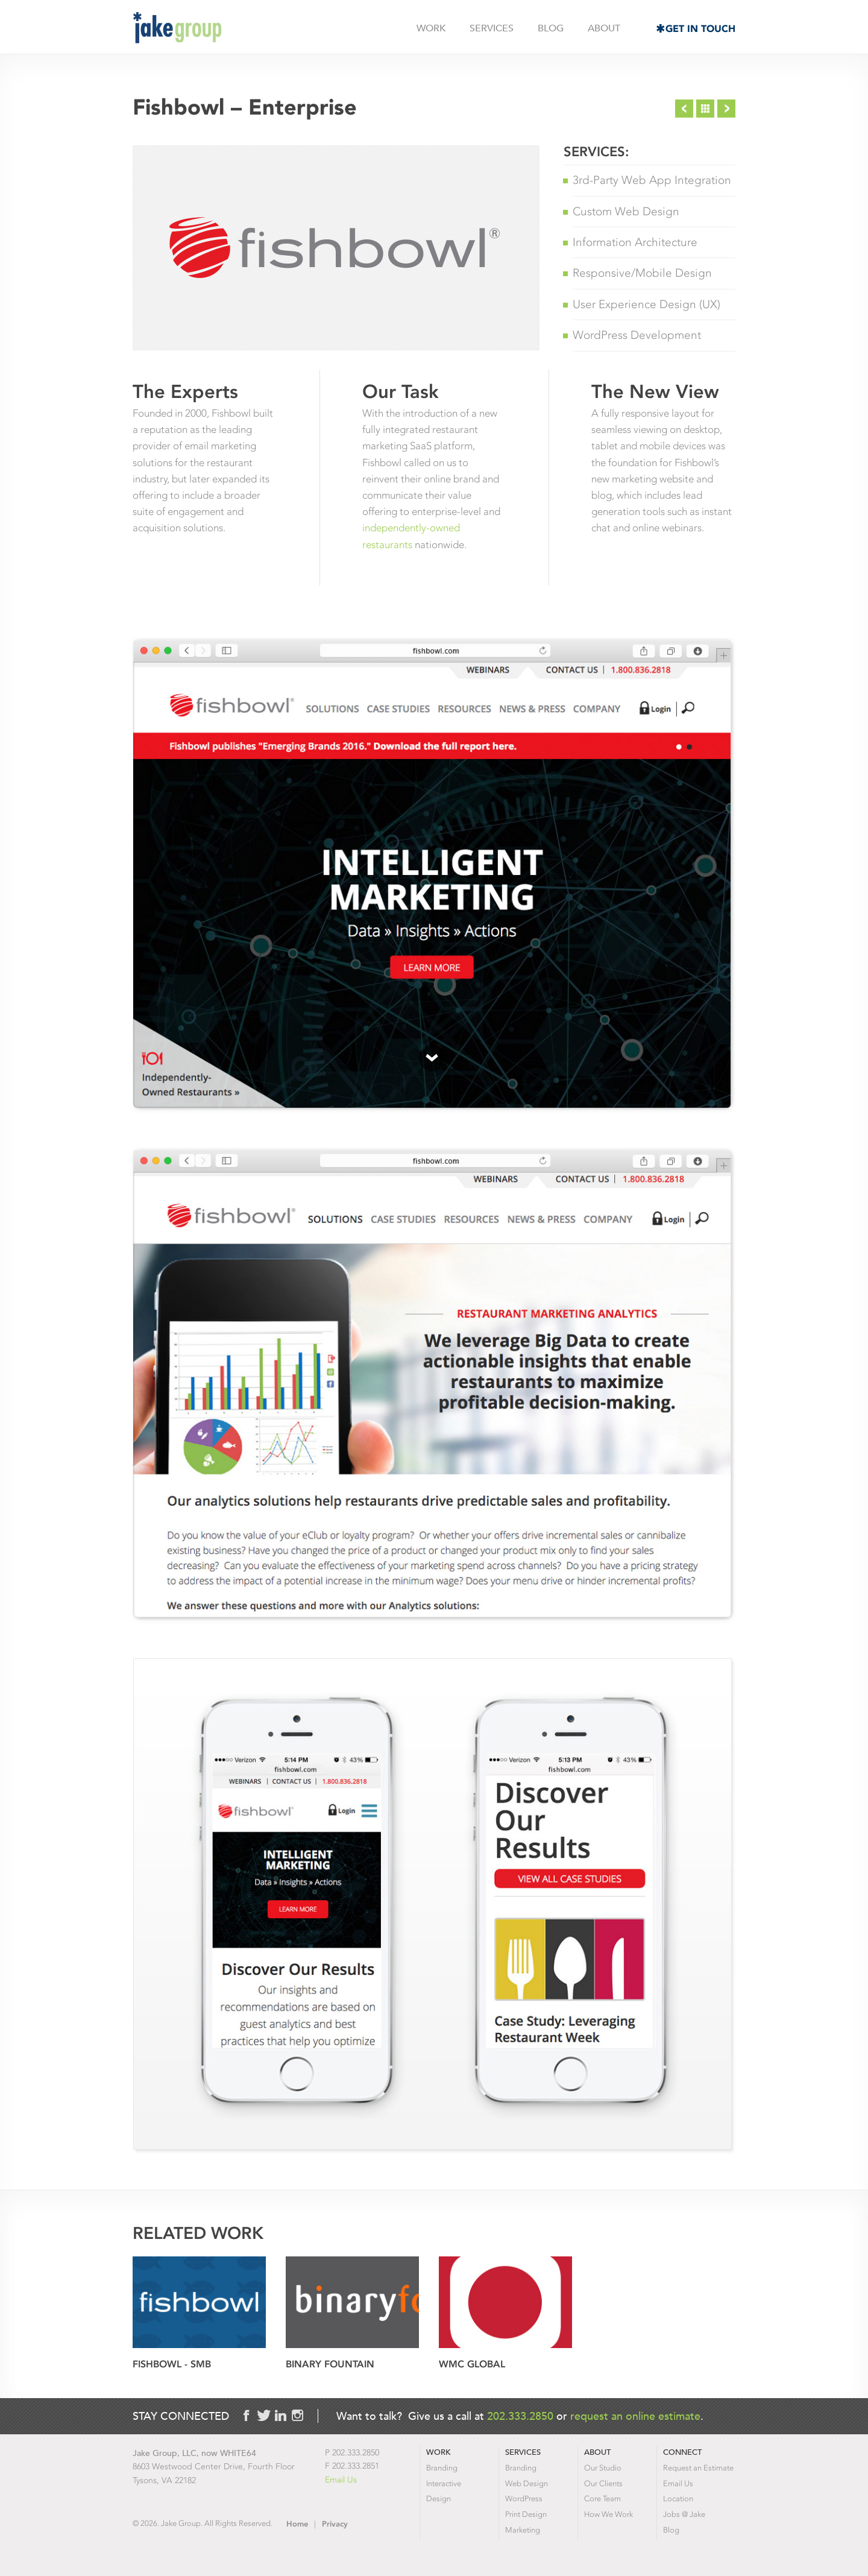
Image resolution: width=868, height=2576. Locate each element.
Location (678, 2498)
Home (297, 2523)
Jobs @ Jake (684, 2514)
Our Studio (602, 2467)
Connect (682, 2452)
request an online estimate (635, 2416)
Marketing (522, 2529)
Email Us (341, 2480)
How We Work (608, 2514)
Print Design (526, 2514)
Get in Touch (700, 28)
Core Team (602, 2498)
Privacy (335, 2523)
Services (492, 28)
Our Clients (603, 2483)
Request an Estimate (698, 2467)
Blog (551, 28)
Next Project (726, 108)
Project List (705, 108)
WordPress (523, 2498)
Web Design (526, 2483)
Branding (442, 2467)
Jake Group (177, 27)
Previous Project (684, 108)
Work (431, 28)
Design (438, 2498)
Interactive (443, 2483)
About (604, 28)
